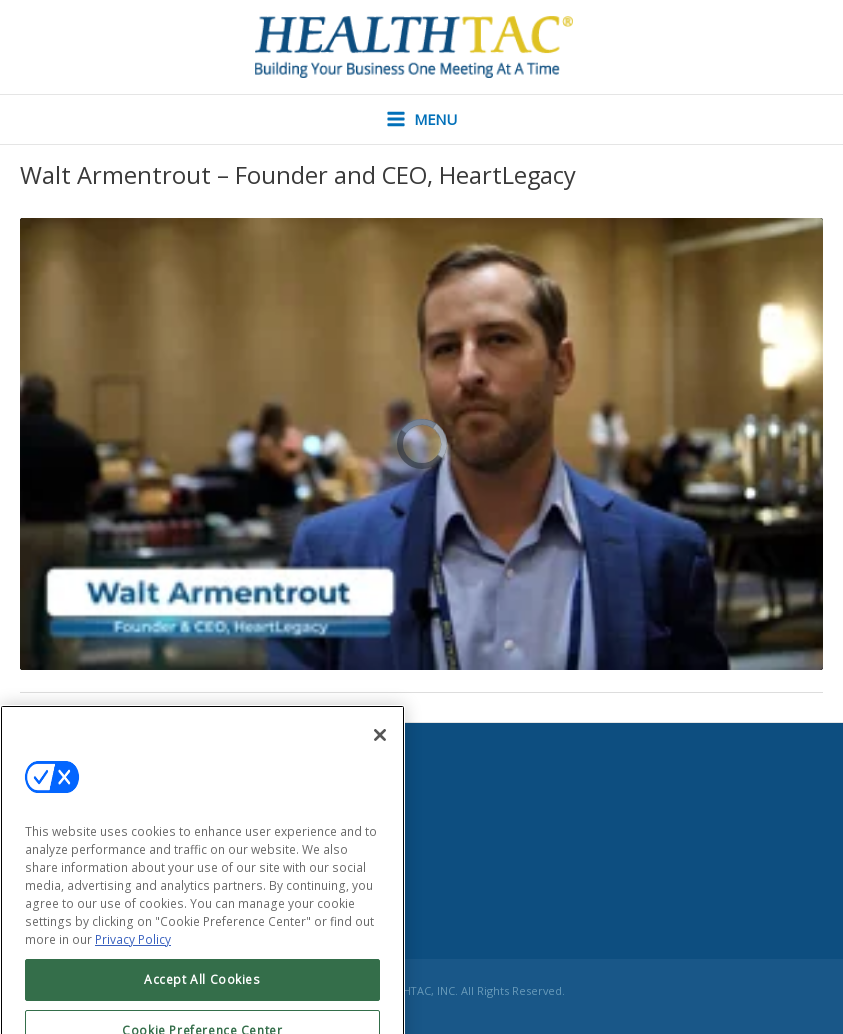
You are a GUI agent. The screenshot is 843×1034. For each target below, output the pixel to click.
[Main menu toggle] (422, 119)
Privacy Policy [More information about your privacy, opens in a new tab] (133, 955)
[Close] (380, 751)
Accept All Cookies (202, 995)
